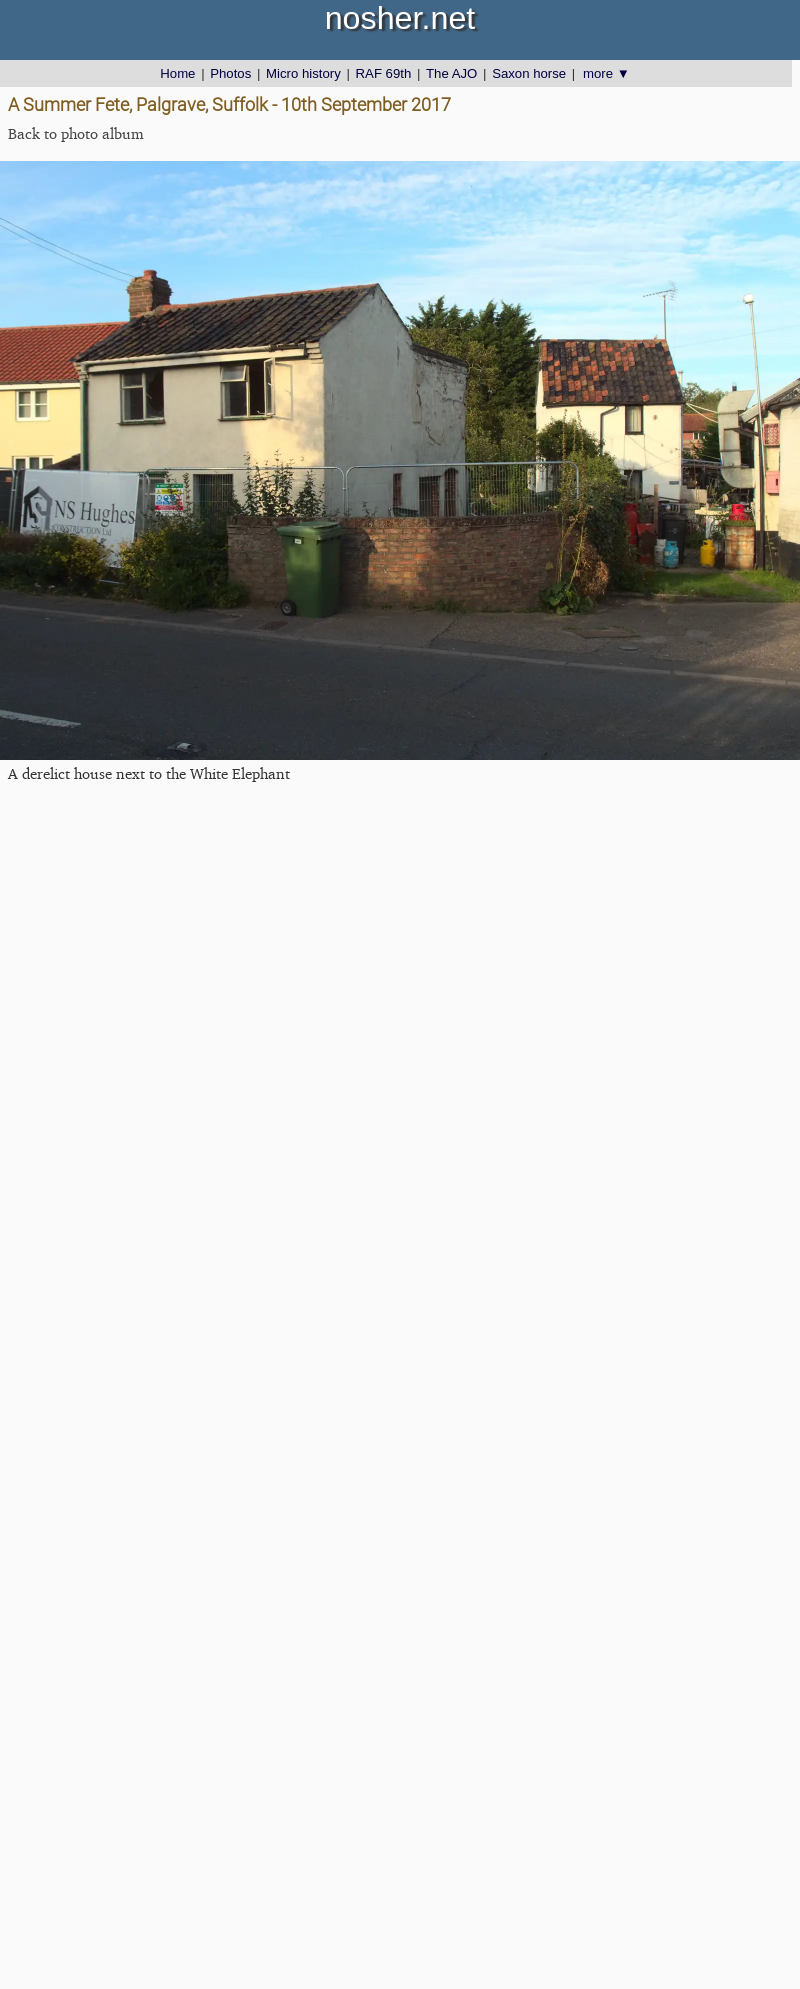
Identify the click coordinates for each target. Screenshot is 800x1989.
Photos (230, 73)
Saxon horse (529, 73)
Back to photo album (76, 133)
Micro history (303, 73)
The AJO (451, 73)
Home (177, 73)
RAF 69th (384, 73)
